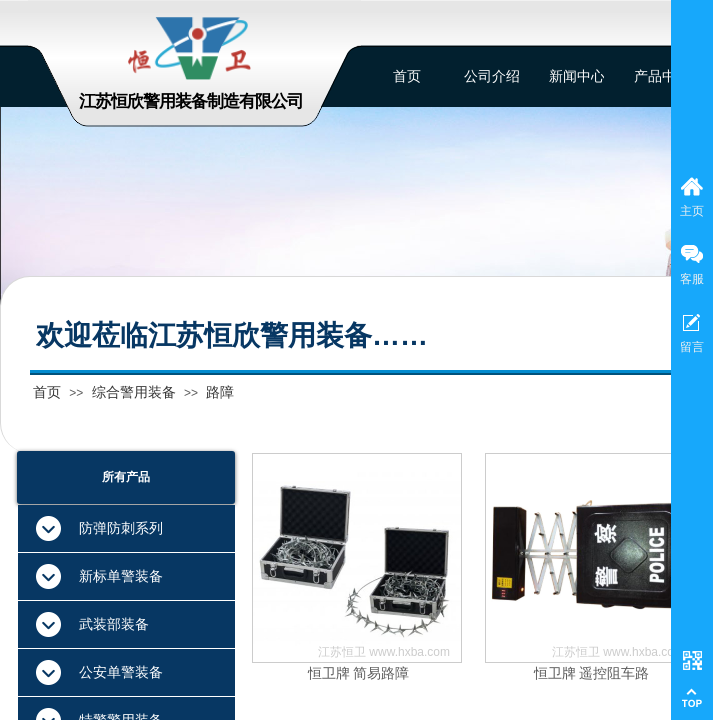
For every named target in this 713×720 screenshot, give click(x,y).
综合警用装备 (134, 392)
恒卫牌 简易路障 (359, 673)
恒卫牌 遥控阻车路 (592, 673)
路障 (220, 392)
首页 (47, 392)
